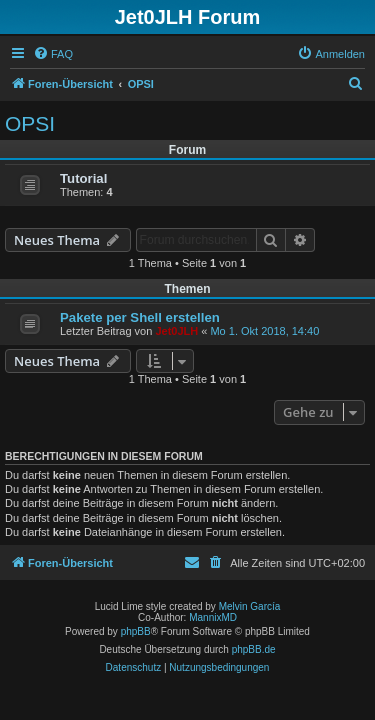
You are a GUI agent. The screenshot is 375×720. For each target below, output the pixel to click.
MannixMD (213, 617)
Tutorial (83, 178)
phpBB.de (254, 649)
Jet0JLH (176, 331)
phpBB (136, 631)
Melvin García (250, 606)
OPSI (30, 123)
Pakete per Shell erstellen (140, 317)
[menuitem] (53, 54)
